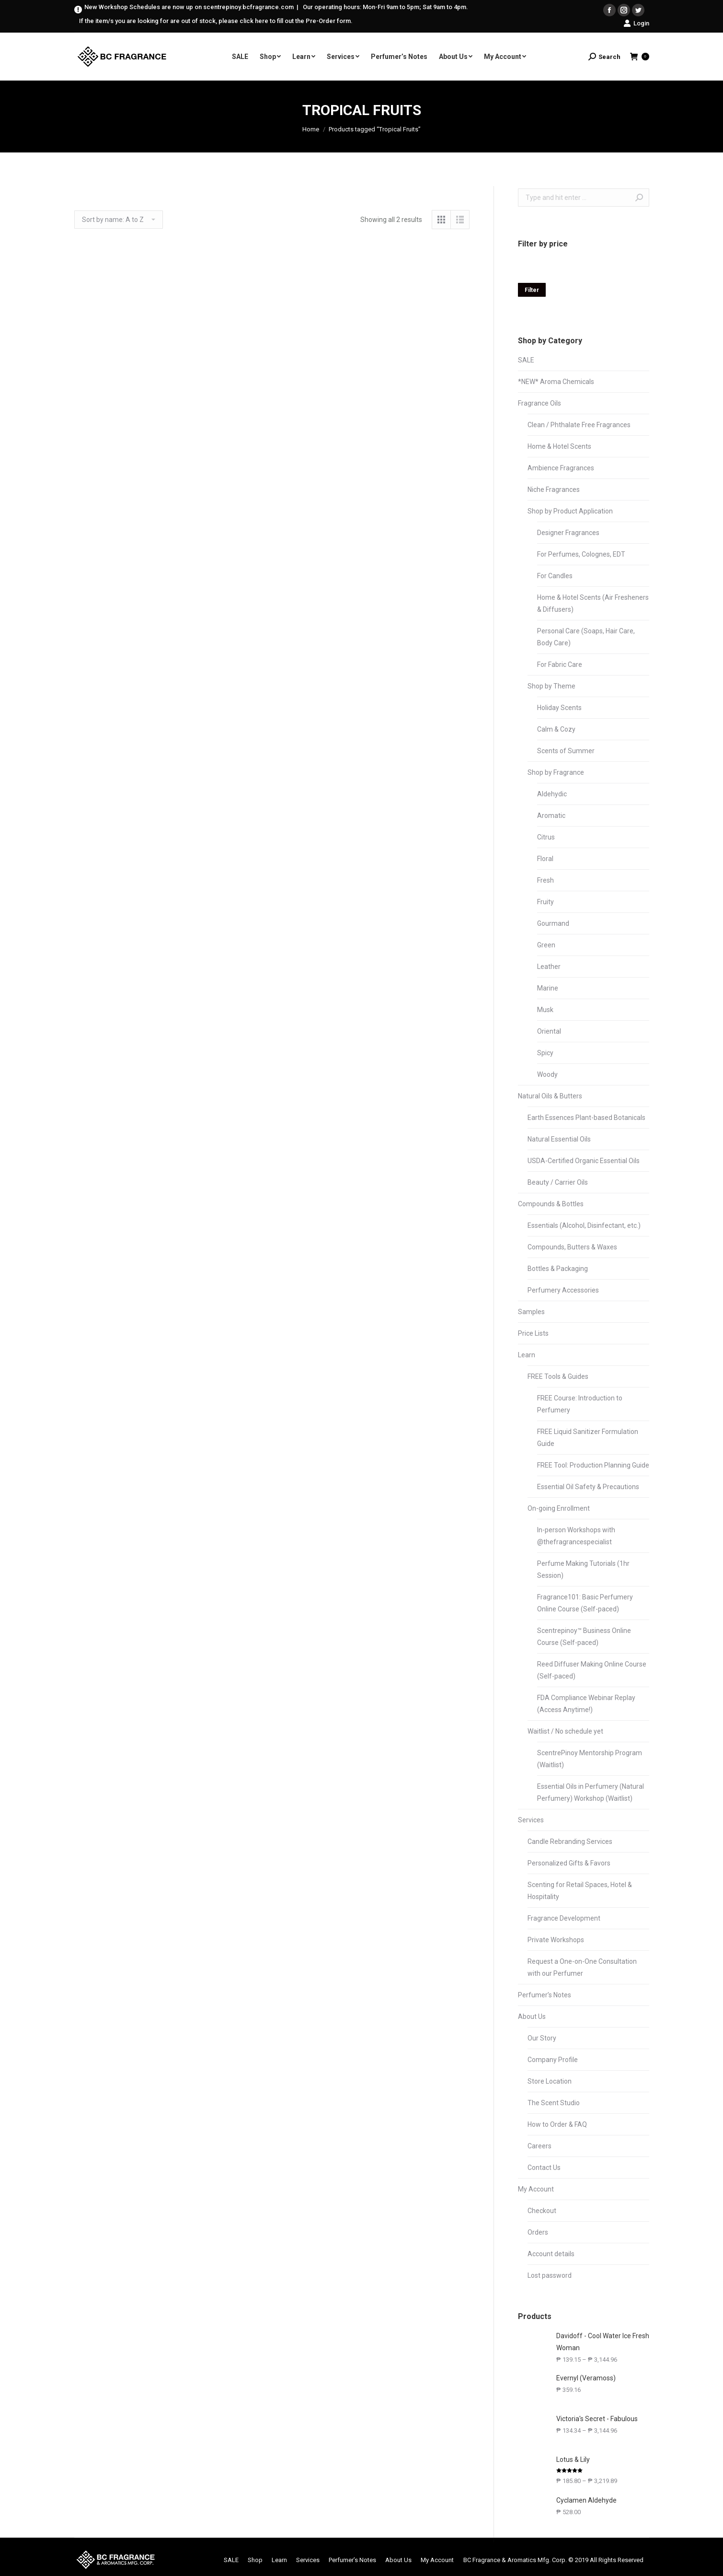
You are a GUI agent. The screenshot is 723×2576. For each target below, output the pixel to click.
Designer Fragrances (568, 532)
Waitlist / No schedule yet (565, 1731)
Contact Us (544, 2167)
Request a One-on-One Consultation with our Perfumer (582, 1967)
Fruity (545, 902)
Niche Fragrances (554, 489)
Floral (545, 859)
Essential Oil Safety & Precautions (588, 1487)
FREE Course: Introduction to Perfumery (579, 1404)
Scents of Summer (566, 751)
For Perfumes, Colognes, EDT (581, 554)
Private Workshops (556, 1940)
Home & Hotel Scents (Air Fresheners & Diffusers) (593, 603)
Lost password (550, 2275)
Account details (551, 2254)
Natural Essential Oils (559, 1139)
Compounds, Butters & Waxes (572, 1247)
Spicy (545, 1053)
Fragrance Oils (539, 403)
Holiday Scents (559, 707)
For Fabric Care (559, 664)
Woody (547, 1074)
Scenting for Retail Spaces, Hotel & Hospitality (580, 1890)
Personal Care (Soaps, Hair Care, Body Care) (586, 637)
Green (546, 945)
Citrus (546, 837)
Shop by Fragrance (556, 772)
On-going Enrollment (559, 1508)
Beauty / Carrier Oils (558, 1182)
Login (636, 23)
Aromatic (551, 815)
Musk (545, 1010)
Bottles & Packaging (558, 1268)
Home (310, 129)
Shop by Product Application (570, 511)
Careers (539, 2146)
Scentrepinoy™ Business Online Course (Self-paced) (584, 1636)
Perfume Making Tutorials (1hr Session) (583, 1569)
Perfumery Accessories (563, 1290)
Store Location (550, 2081)
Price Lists (533, 1333)
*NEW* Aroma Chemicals (556, 381)
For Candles (555, 576)
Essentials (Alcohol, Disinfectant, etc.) (584, 1225)
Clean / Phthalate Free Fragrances (579, 425)
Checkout (542, 2211)
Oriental (549, 1031)
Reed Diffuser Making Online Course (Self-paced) (591, 1670)
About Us (532, 2016)
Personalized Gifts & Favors (569, 1863)
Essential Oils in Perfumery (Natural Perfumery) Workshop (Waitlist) (590, 1792)
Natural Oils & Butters (550, 1096)
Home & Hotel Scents (559, 446)
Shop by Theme (551, 686)
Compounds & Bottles (551, 1204)
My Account (536, 2189)
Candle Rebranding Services (570, 1841)
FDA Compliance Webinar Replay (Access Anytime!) (586, 1703)
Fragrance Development (564, 1918)
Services (531, 1820)
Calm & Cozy (556, 729)
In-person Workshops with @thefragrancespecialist (576, 1536)
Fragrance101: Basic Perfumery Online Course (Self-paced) (585, 1603)
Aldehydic (552, 794)
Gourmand (553, 923)
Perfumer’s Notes (544, 1995)
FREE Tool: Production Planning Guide (593, 1465)
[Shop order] (118, 219)
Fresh (545, 880)
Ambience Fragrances (561, 468)
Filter (532, 290)
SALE (526, 360)
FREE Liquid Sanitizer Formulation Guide (587, 1437)
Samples (531, 1312)
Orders (538, 2232)
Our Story (542, 2038)
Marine (547, 988)
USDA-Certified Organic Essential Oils (584, 1161)
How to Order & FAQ (557, 2124)
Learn (526, 1355)
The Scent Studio (554, 2103)
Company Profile (553, 2059)
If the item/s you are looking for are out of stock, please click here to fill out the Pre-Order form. (216, 20)
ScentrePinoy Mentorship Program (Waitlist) (589, 1759)
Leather (549, 966)
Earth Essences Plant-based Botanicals (586, 1117)
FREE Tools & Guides (558, 1376)
